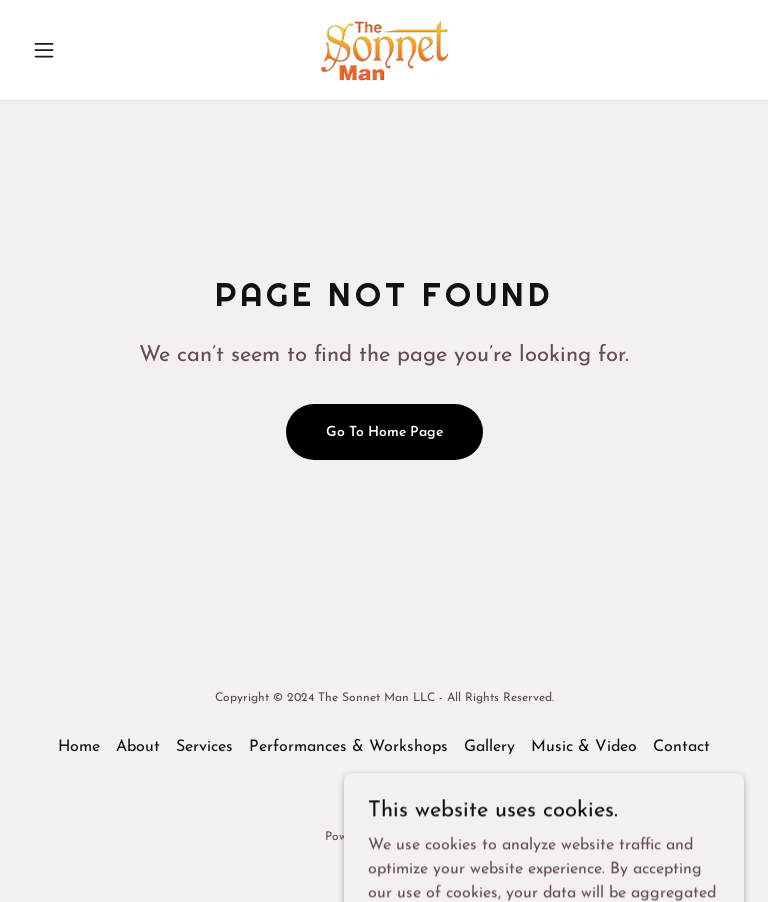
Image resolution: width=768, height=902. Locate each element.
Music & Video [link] (584, 747)
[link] (384, 50)
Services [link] (204, 747)
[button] (78, 50)
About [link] (138, 747)
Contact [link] (681, 747)
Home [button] (79, 747)
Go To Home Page (384, 432)
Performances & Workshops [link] (348, 747)
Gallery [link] (489, 747)
